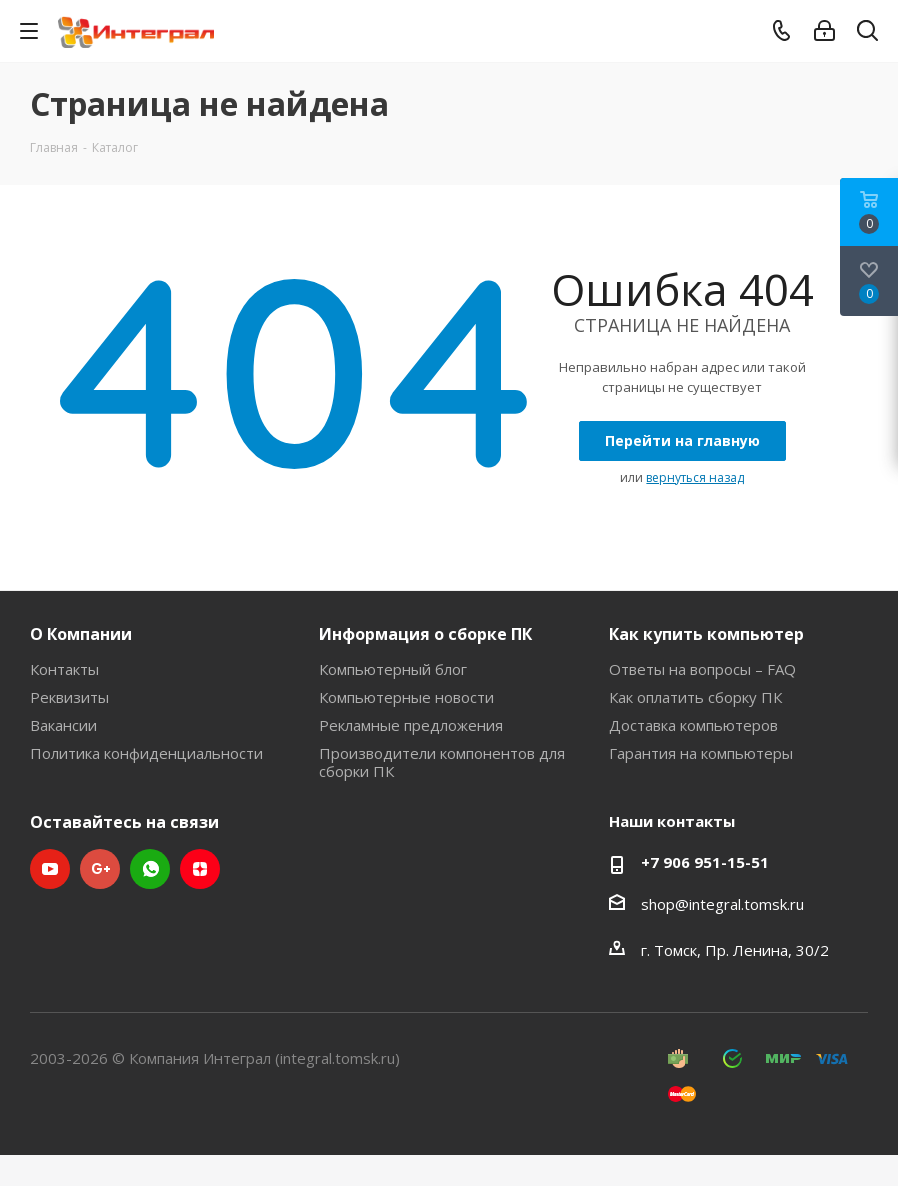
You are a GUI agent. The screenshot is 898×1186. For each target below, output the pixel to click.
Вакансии (63, 725)
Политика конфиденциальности (146, 753)
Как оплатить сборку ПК (695, 697)
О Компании (81, 634)
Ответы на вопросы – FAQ (702, 669)
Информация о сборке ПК (425, 634)
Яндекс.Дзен (200, 869)
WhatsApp (150, 869)
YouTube (50, 869)
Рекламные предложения (411, 725)
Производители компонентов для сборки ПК (442, 762)
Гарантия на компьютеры (701, 753)
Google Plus (100, 869)
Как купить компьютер (706, 634)
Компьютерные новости (406, 697)
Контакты (64, 669)
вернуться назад (695, 477)
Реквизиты (69, 697)
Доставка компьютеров (693, 725)
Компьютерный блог (393, 669)
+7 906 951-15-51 (705, 862)
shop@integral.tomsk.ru (722, 904)
